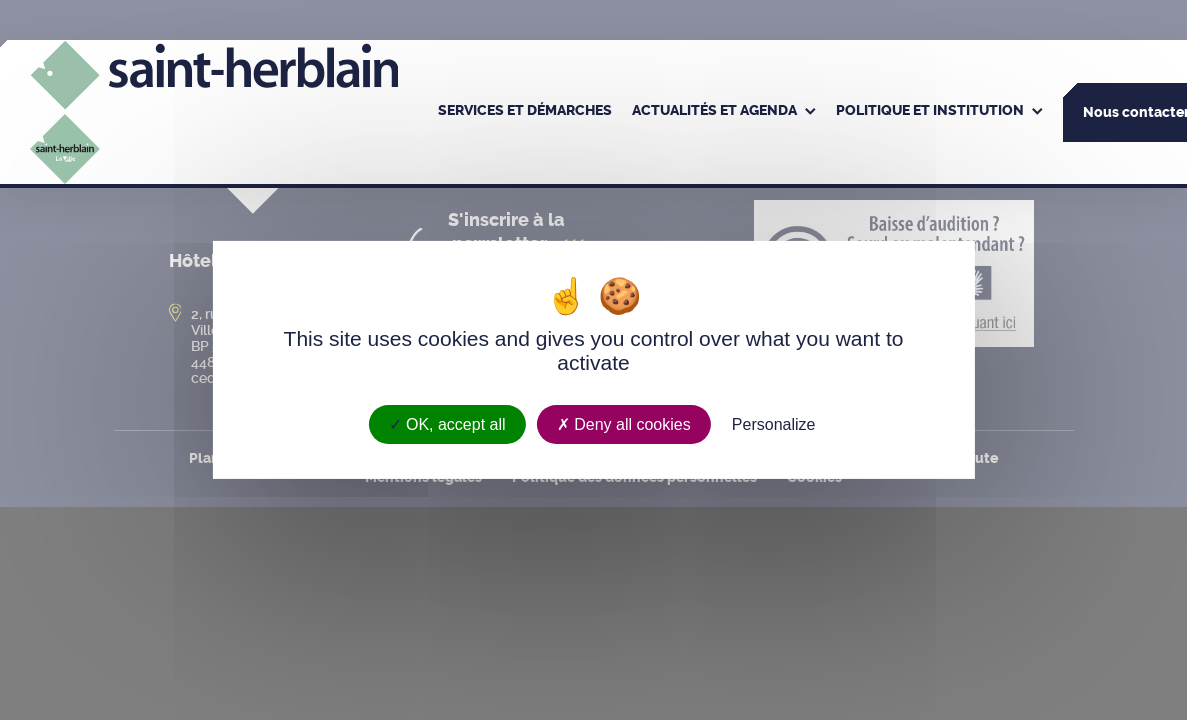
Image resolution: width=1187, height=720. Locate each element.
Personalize (774, 424)
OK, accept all (447, 424)
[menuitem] (525, 112)
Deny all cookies (624, 424)
